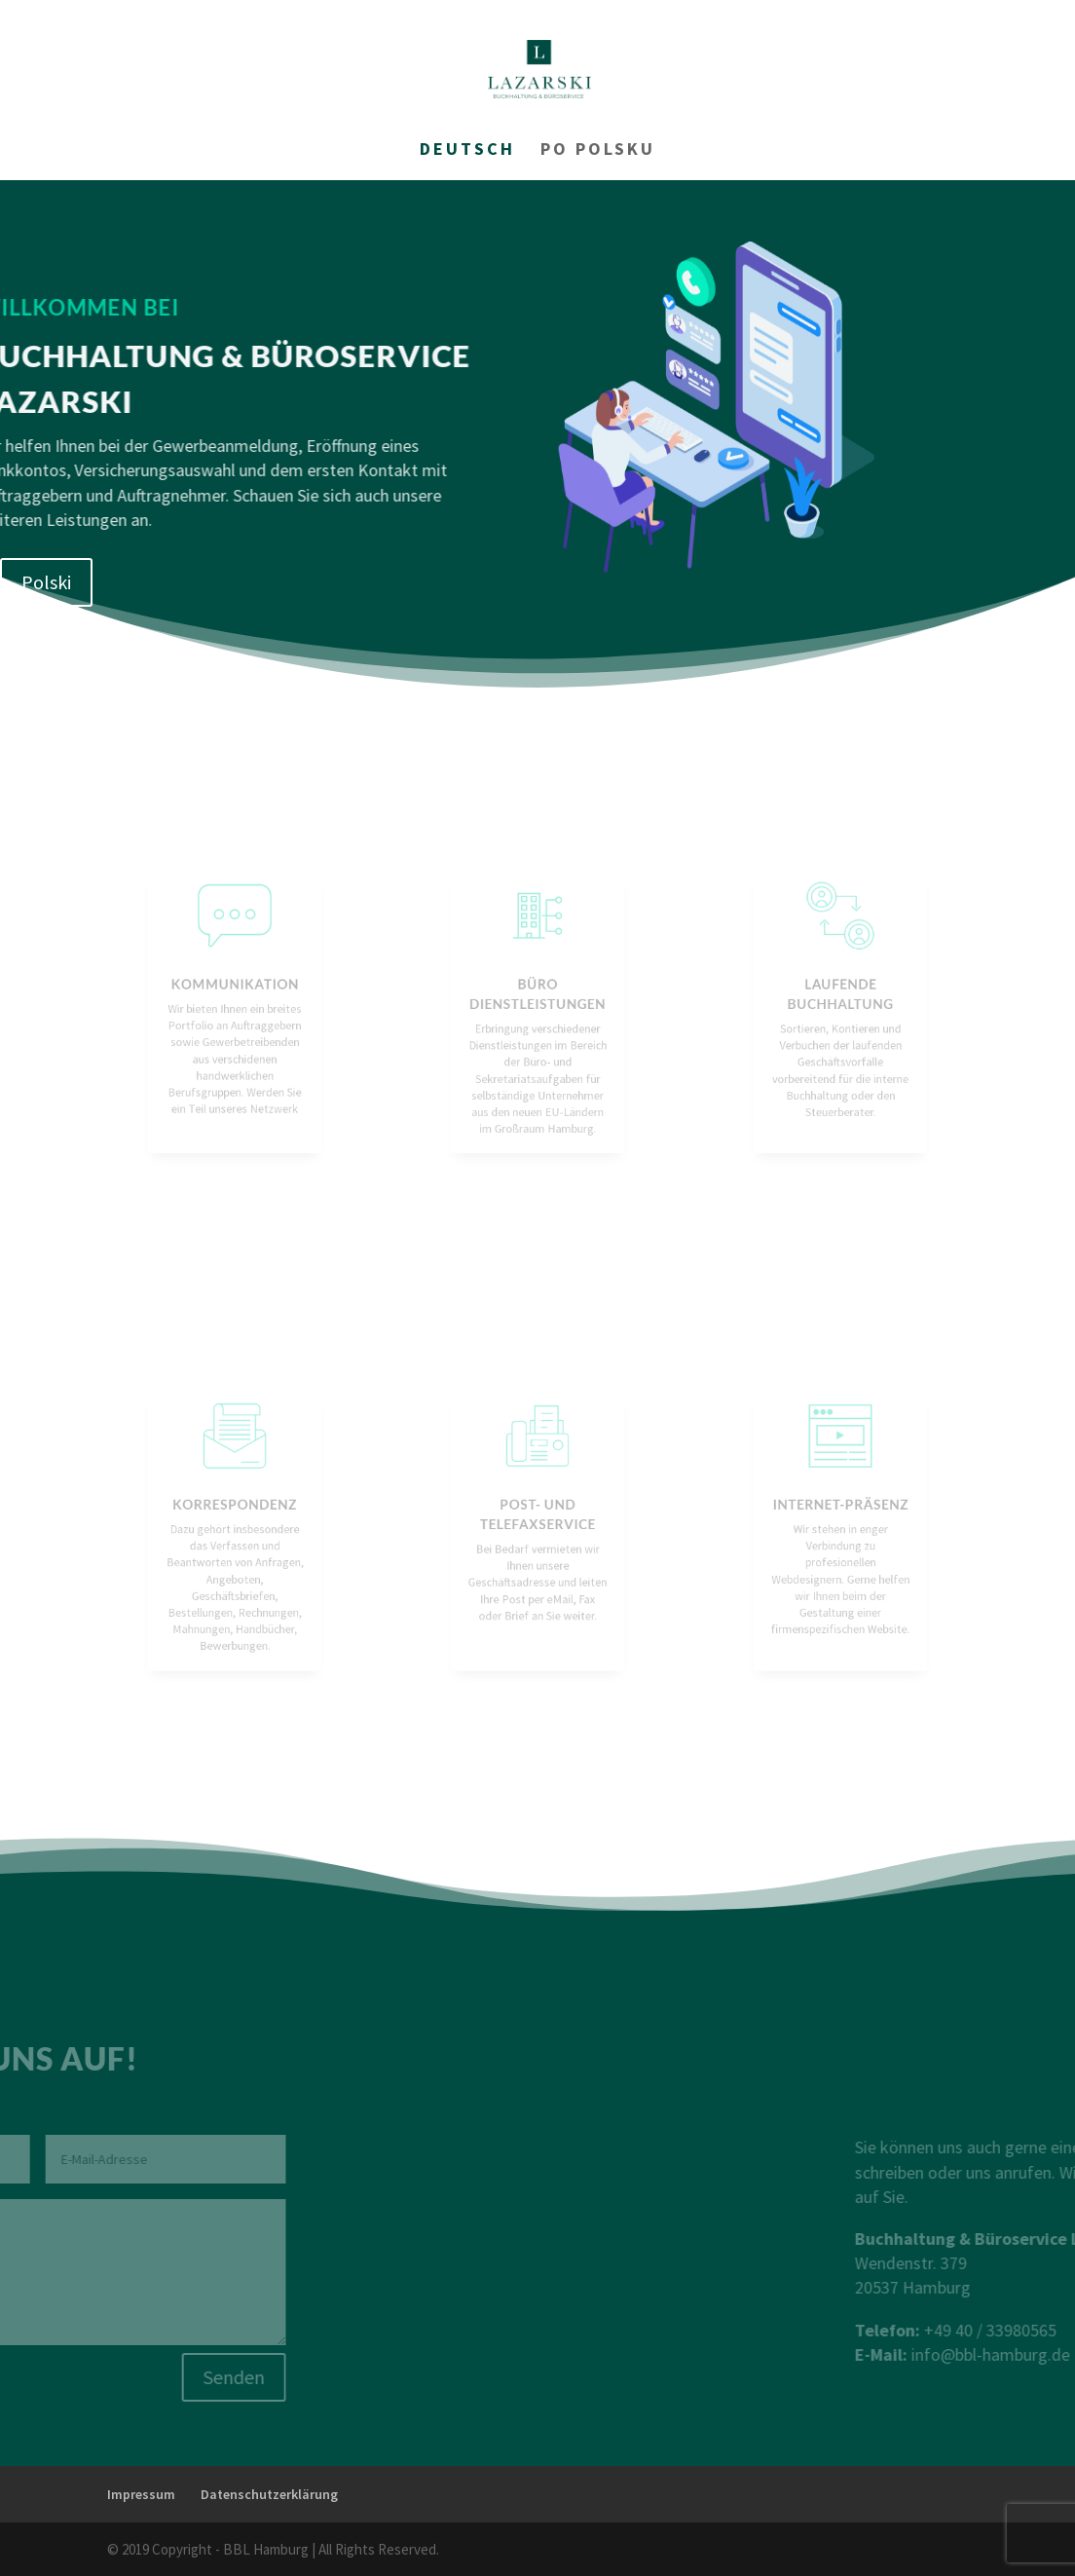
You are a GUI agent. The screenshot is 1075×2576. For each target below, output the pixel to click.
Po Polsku (597, 151)
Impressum (141, 2494)
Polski (46, 582)
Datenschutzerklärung (269, 2494)
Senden (119, 2377)
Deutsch (467, 151)
